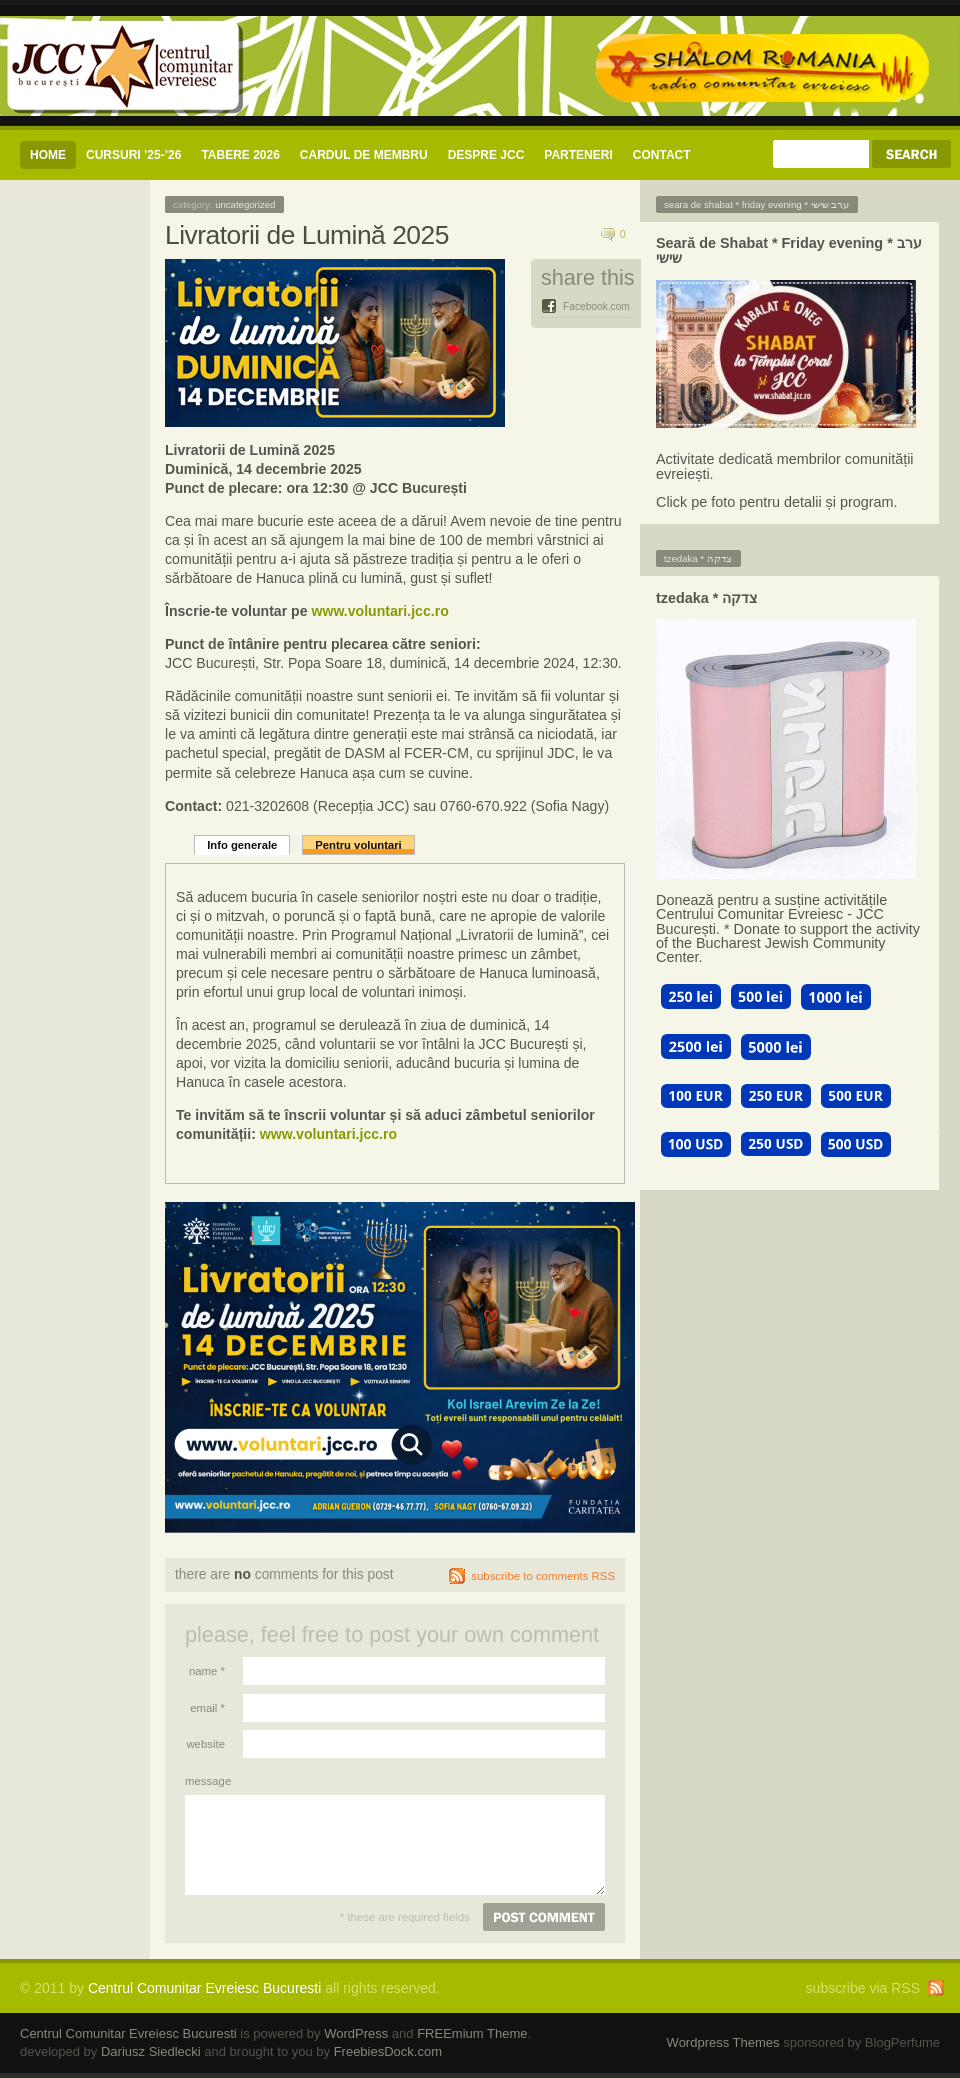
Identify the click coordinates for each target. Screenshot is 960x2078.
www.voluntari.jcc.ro (379, 611)
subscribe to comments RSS (543, 1576)
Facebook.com (596, 306)
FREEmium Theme (472, 2033)
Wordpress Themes (723, 2042)
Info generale (242, 845)
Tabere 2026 (240, 155)
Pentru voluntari (358, 845)
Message (205, 1781)
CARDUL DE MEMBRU (364, 155)
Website (205, 1744)
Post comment (544, 1917)
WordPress (356, 2033)
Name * (207, 1671)
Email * (207, 1708)
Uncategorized (245, 204)
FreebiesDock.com (388, 2051)
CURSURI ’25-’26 (133, 155)
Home (48, 155)
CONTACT (662, 155)
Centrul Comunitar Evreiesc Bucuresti (204, 1988)
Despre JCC (486, 155)
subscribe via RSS (863, 1988)
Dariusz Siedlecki (151, 2051)
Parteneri (578, 155)
